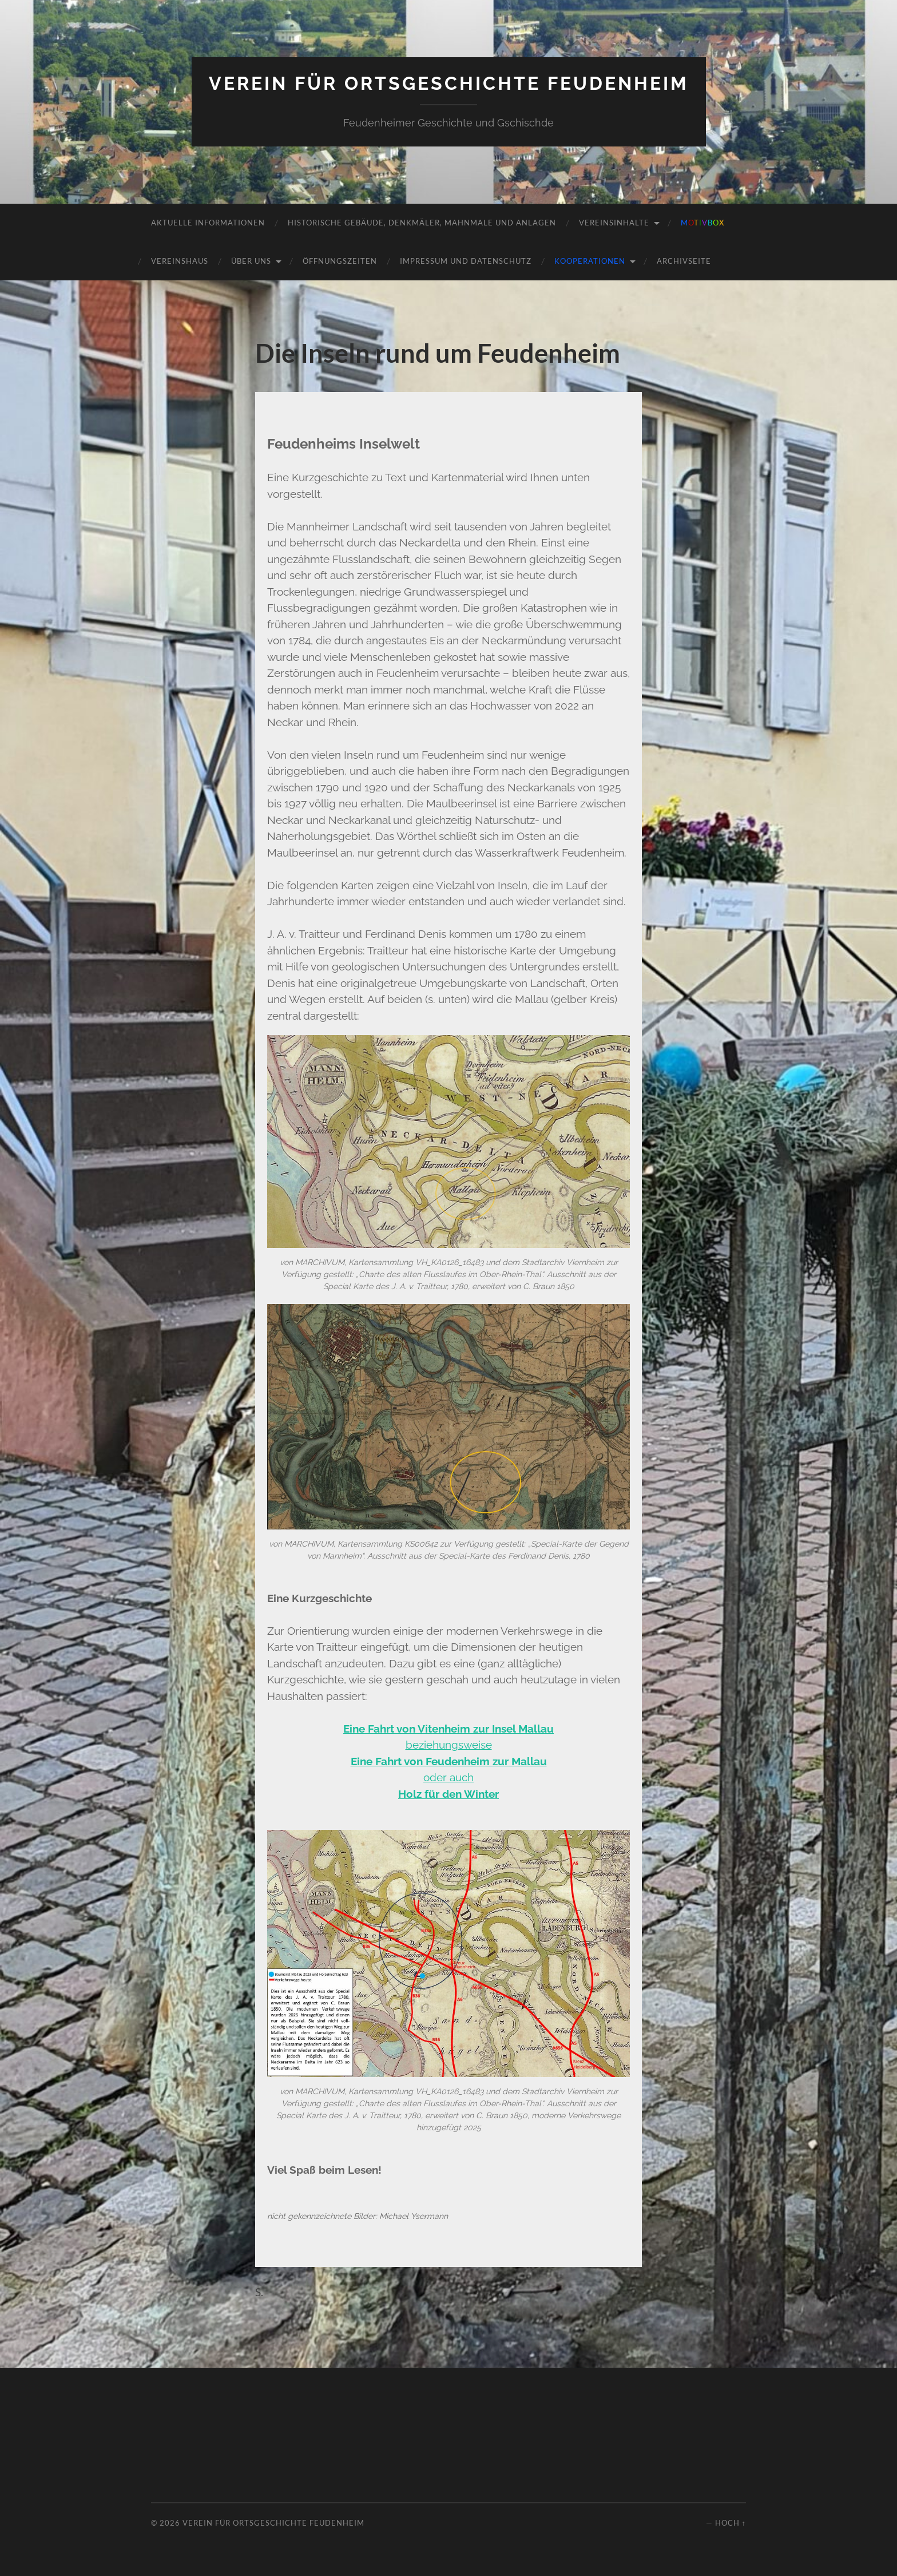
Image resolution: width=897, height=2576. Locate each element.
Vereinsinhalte (614, 222)
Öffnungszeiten (340, 260)
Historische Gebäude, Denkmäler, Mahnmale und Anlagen (422, 222)
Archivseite (684, 260)
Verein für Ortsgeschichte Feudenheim (449, 83)
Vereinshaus (179, 260)
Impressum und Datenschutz (465, 260)
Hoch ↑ (730, 2522)
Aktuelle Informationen (208, 222)
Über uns (251, 260)
